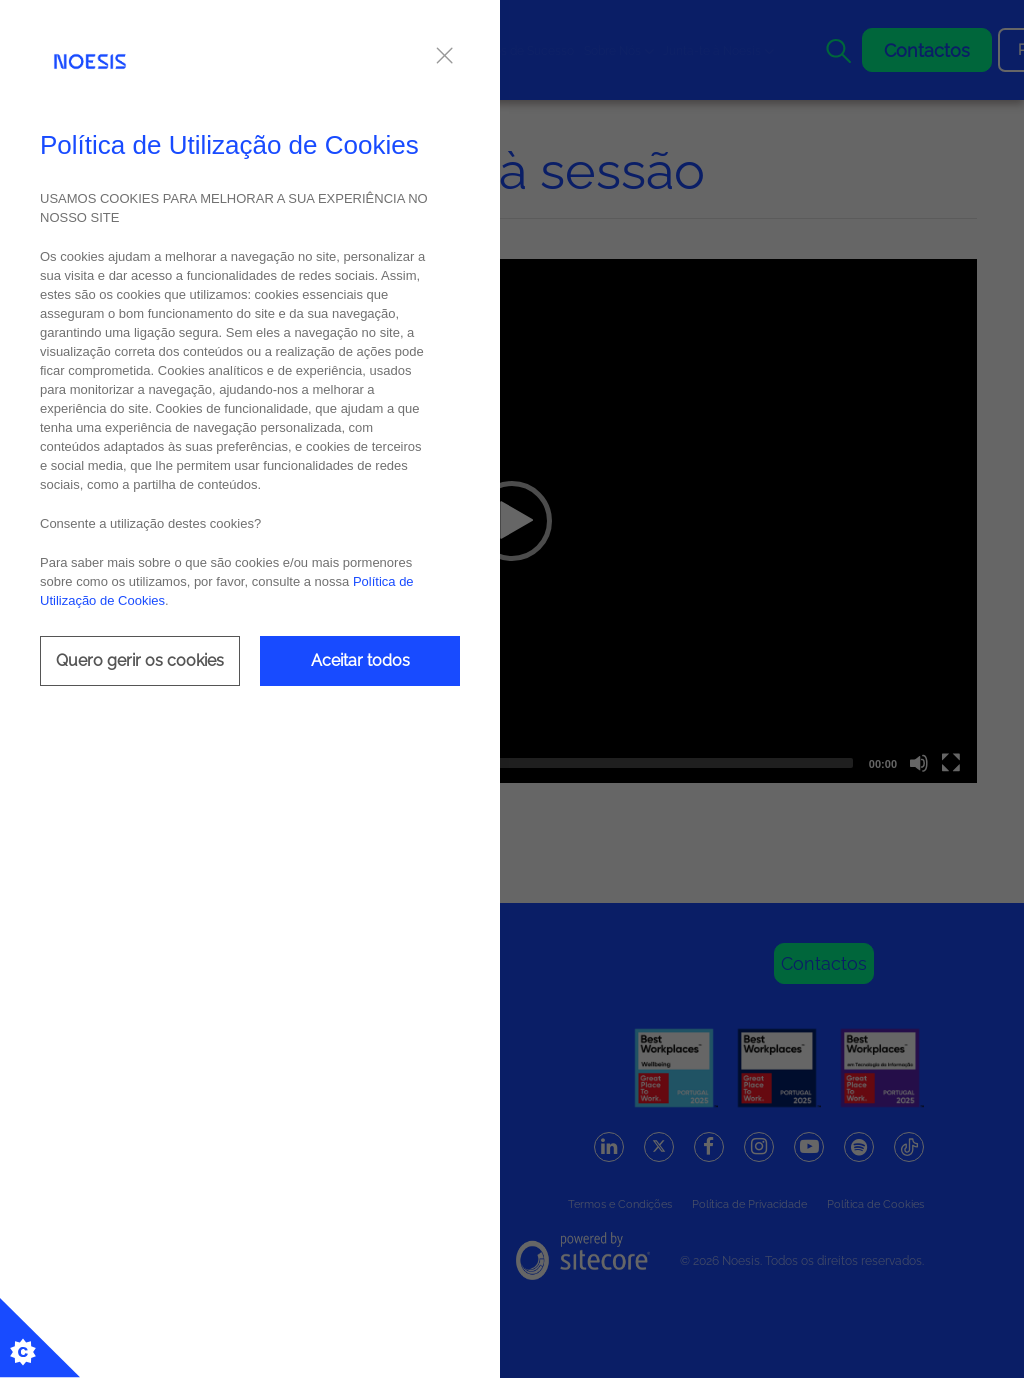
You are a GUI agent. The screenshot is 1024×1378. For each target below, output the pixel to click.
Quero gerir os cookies (140, 660)
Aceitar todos (360, 660)
